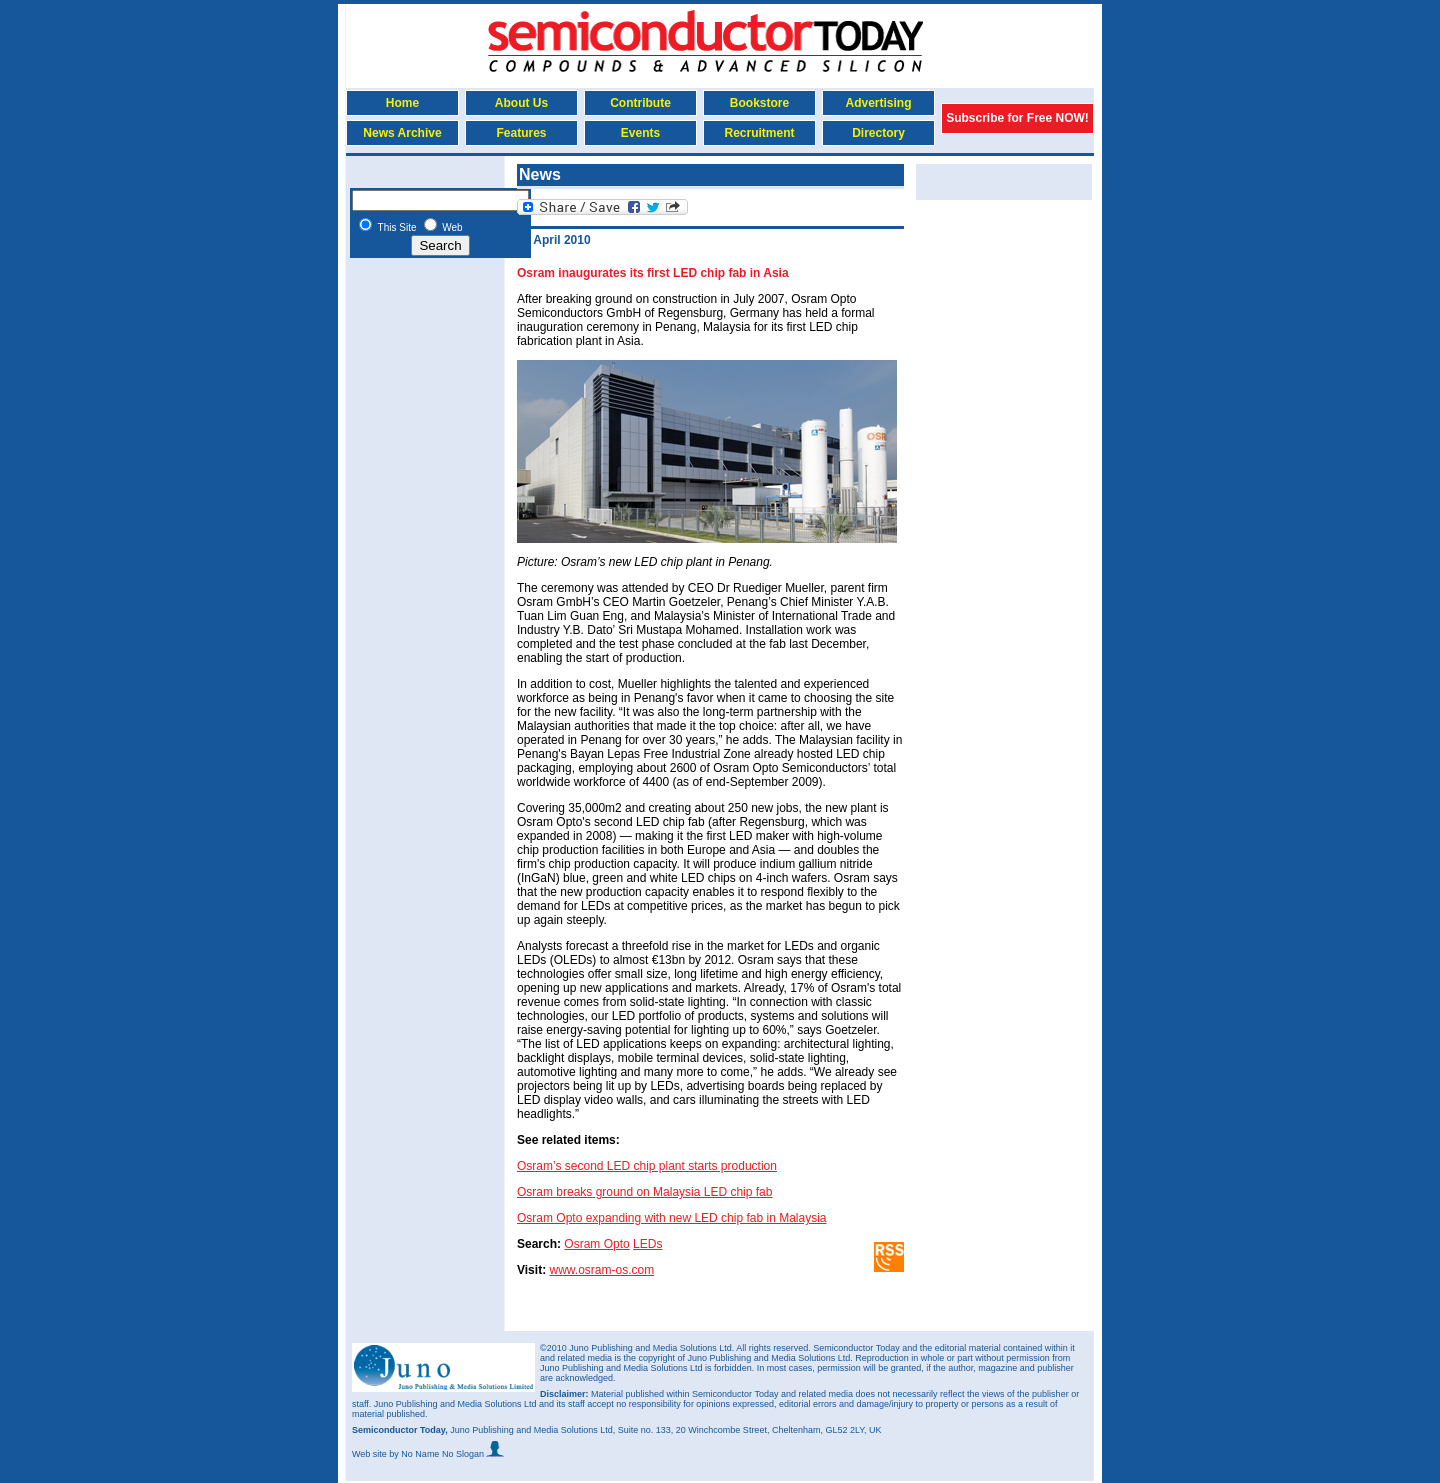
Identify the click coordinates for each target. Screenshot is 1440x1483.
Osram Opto (596, 1244)
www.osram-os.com (601, 1270)
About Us (521, 103)
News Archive (402, 133)
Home (402, 103)
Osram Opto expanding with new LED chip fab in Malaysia (672, 1218)
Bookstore (759, 103)
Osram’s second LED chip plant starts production (647, 1166)
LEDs (647, 1244)
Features (521, 133)
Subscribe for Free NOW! (1017, 118)
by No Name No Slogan (446, 1454)
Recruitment (759, 133)
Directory (878, 133)
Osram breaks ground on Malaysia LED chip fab (644, 1192)
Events (640, 133)
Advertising (878, 103)
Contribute (640, 103)
